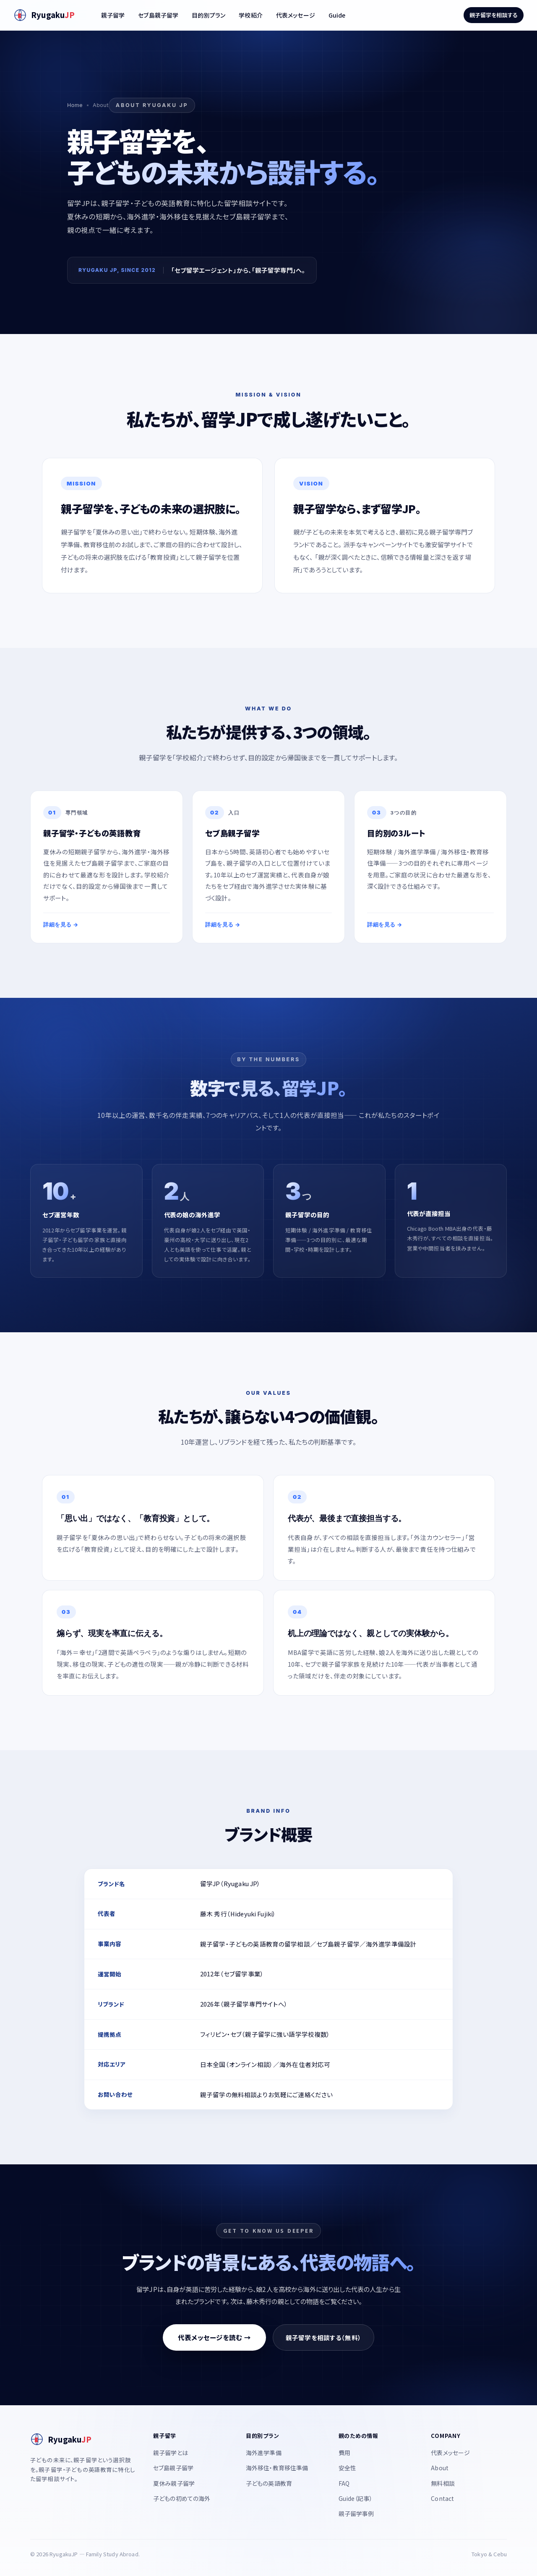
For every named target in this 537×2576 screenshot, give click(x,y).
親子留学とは (170, 2452)
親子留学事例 (356, 2513)
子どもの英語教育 (269, 2483)
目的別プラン (208, 15)
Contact (442, 2498)
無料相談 (443, 2483)
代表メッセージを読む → (214, 2337)
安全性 (347, 2468)
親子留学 (113, 15)
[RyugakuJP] (44, 15)
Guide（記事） (356, 2498)
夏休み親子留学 (174, 2483)
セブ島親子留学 (158, 15)
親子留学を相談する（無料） (323, 2337)
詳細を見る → (60, 924)
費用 (344, 2452)
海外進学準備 (264, 2452)
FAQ (344, 2483)
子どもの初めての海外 (182, 2498)
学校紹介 (251, 15)
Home (75, 105)
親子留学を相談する (493, 15)
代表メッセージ (295, 15)
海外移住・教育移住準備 (277, 2468)
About (439, 2468)
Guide (337, 15)
